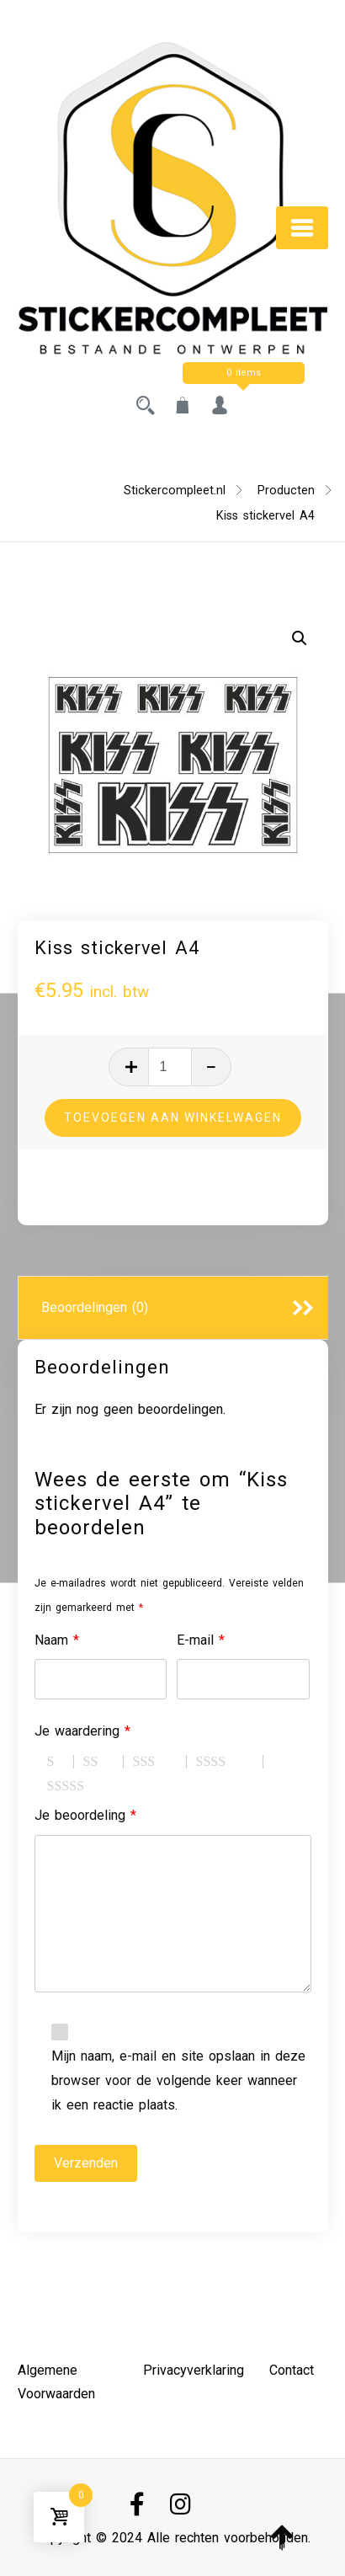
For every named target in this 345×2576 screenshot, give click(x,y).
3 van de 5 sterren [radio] (160, 1761)
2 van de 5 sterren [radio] (103, 1761)
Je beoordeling (85, 1815)
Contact (291, 2370)
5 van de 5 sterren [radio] (87, 1786)
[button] (299, 638)
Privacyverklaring (193, 2370)
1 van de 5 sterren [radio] (60, 1761)
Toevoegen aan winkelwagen (173, 1117)
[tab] (173, 1309)
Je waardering (82, 1731)
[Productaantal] (170, 1067)
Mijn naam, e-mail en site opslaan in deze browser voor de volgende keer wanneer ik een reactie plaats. (178, 2080)
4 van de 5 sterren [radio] (229, 1761)
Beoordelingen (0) (94, 1307)
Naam (56, 1640)
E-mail (201, 1640)
